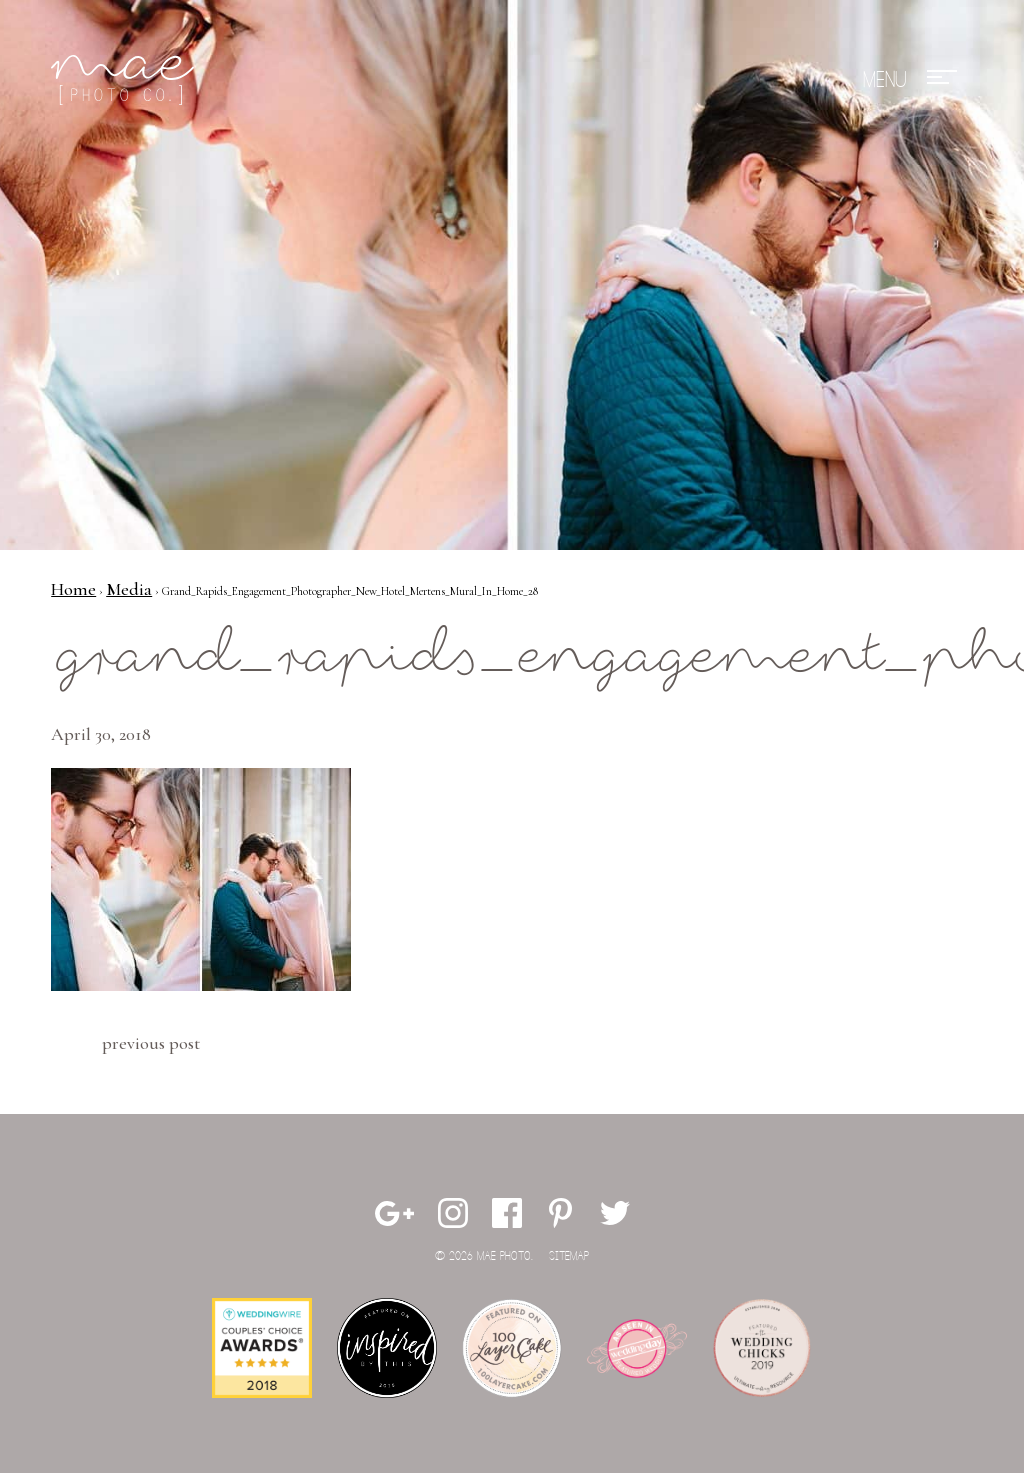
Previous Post (151, 1043)
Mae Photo (126, 80)
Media (129, 589)
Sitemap (569, 1256)
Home (73, 589)
